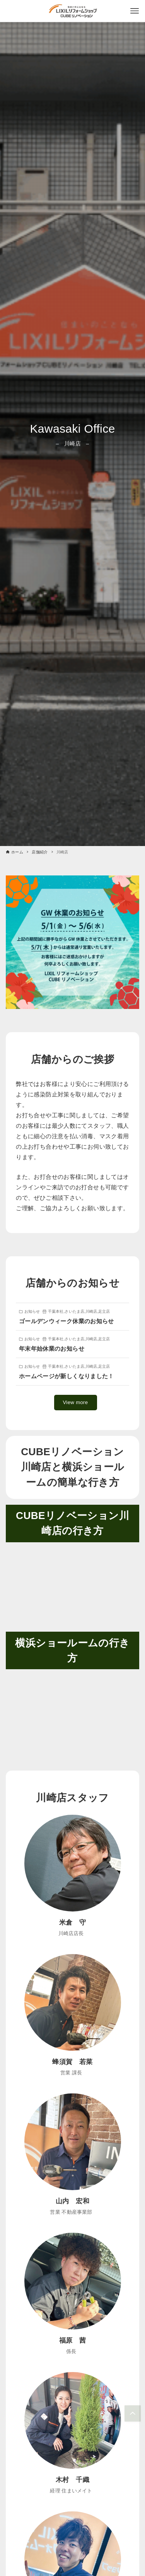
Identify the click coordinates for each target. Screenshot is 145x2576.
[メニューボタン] (134, 11)
